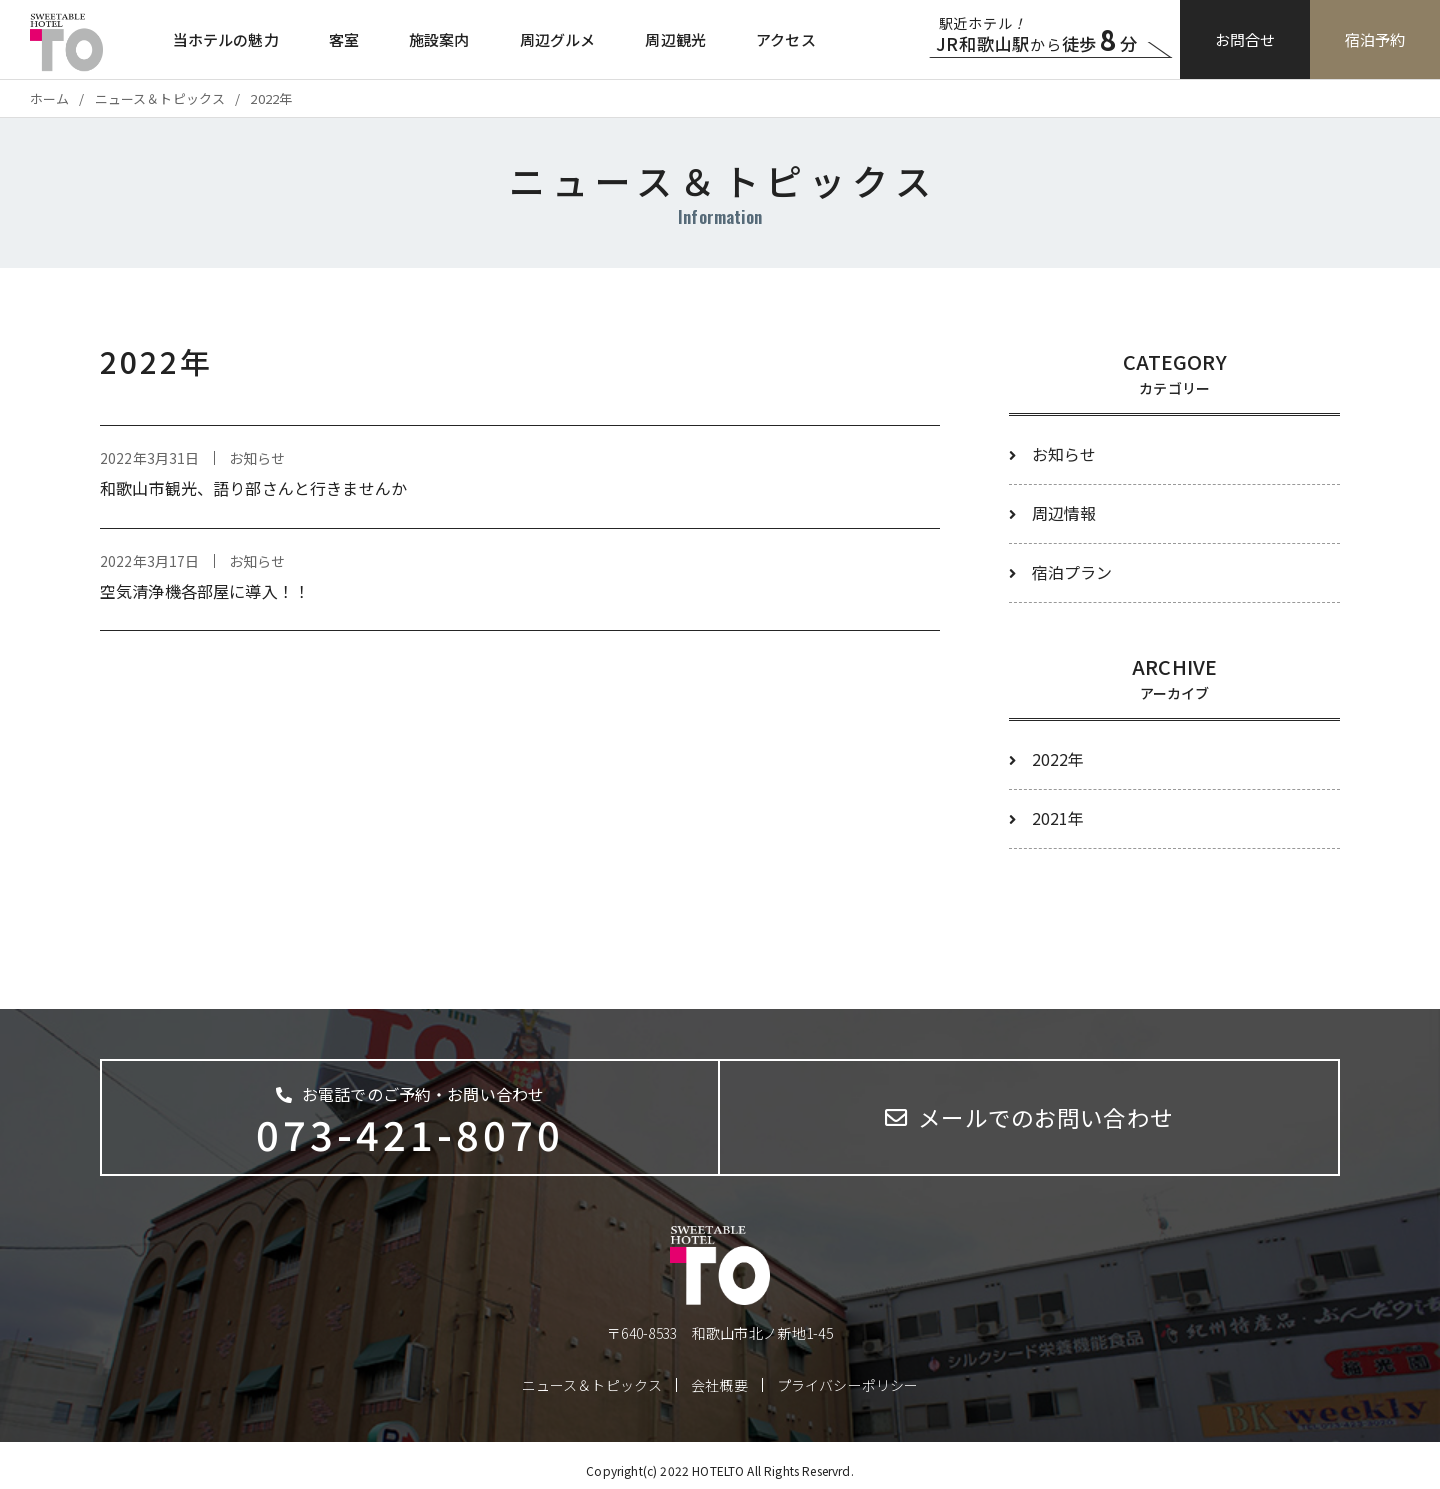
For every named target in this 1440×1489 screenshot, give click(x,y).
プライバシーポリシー (848, 1385)
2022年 (1058, 759)
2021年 (1058, 818)
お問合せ (1245, 39)
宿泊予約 (1375, 39)
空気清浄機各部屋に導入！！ (205, 591)
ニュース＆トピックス (592, 1385)
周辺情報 (1064, 513)
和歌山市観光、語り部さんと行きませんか (253, 488)
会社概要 (719, 1385)
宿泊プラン (1072, 572)
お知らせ (1064, 454)
